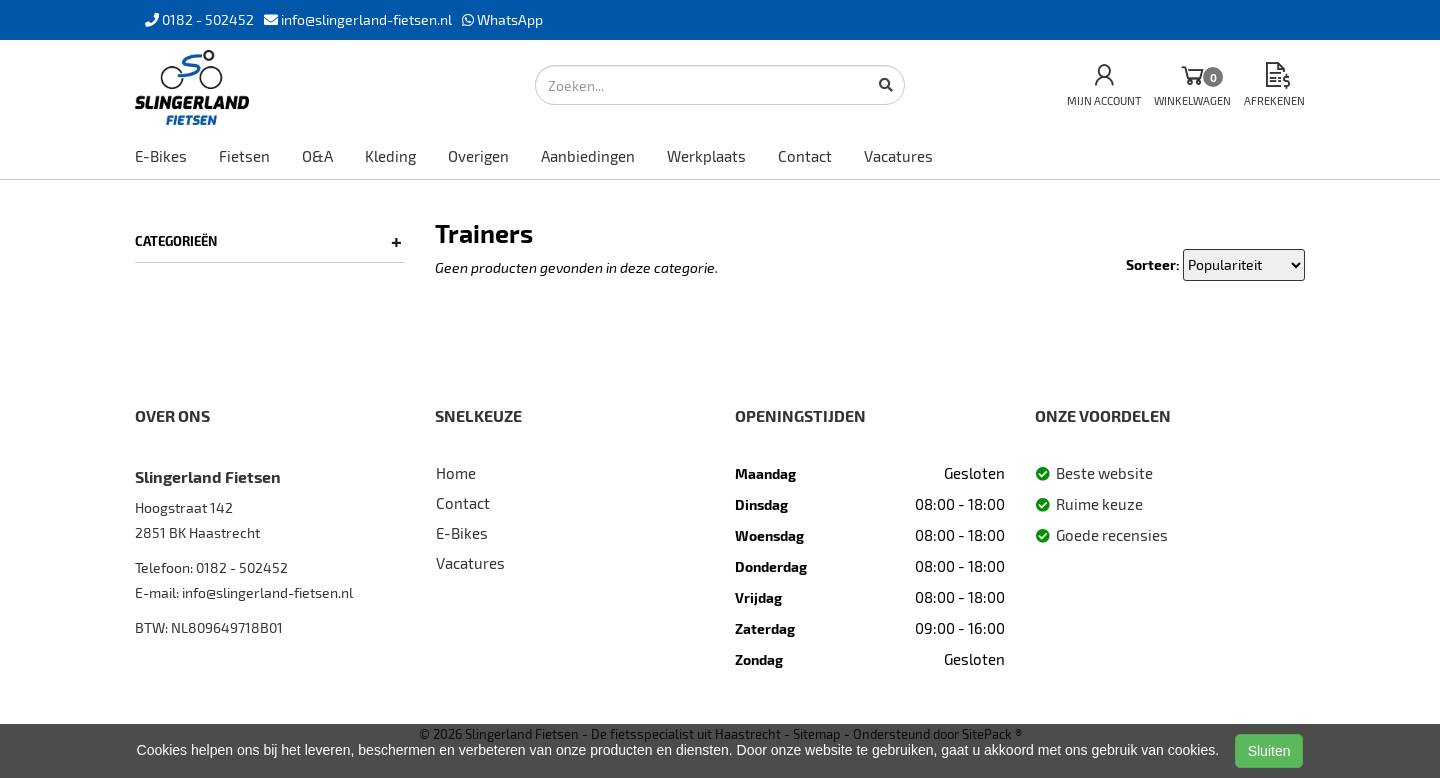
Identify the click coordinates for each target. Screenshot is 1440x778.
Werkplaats (706, 156)
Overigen (478, 156)
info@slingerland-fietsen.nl (267, 592)
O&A (317, 156)
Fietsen (244, 156)
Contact (805, 156)
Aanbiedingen (588, 156)
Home (456, 473)
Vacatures (898, 156)
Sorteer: (1153, 264)
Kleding (390, 156)
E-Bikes (161, 156)
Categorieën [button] (268, 241)
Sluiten (1269, 751)
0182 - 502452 (242, 567)
